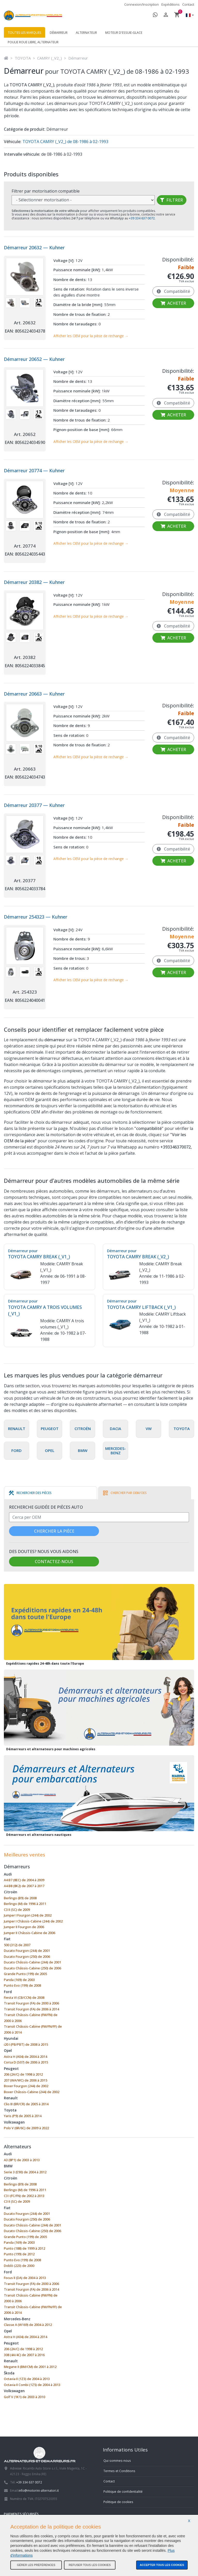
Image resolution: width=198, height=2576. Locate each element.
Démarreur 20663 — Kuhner (34, 694)
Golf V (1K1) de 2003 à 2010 (24, 2397)
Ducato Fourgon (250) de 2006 (27, 1956)
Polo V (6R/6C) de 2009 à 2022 (26, 2128)
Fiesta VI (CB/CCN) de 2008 (24, 1997)
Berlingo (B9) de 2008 (20, 1898)
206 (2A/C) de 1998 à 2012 (23, 2074)
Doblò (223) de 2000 (19, 2265)
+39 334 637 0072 (29, 2482)
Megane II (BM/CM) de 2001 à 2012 (30, 2366)
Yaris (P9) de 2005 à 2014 (23, 2115)
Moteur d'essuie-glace (123, 32)
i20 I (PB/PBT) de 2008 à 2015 (26, 2044)
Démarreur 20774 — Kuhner (34, 470)
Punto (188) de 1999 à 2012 (24, 2248)
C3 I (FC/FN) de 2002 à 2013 (24, 2195)
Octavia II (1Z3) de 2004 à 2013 (27, 2378)
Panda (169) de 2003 (19, 1979)
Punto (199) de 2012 (19, 2254)
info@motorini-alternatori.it (39, 2490)
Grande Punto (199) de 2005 (25, 1973)
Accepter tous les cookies (162, 2564)
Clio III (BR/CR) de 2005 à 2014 (26, 2104)
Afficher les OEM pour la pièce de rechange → (90, 335)
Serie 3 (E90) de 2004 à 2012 (25, 2172)
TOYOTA (23, 58)
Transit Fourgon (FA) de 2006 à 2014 (31, 2009)
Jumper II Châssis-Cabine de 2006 (29, 1932)
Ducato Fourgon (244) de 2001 (27, 1950)
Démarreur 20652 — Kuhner (34, 359)
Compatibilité (173, 291)
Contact (188, 4)
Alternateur (86, 32)
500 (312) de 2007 (17, 1945)
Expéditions (170, 4)
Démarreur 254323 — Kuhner (35, 917)
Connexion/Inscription (141, 4)
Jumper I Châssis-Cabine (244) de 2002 (33, 1921)
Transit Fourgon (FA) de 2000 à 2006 (31, 2003)
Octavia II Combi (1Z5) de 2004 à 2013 (32, 2384)
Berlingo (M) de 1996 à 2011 (25, 1903)
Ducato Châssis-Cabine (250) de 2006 (32, 1968)
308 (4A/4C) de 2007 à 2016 (24, 2354)
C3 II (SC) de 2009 (17, 1909)
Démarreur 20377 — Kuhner (34, 805)
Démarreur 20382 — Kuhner (34, 582)
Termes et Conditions (119, 2471)
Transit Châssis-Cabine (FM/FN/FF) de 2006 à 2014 (33, 2029)
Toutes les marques (24, 32)
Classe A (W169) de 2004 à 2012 (28, 2324)
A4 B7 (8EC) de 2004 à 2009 (24, 1880)
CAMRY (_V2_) (49, 58)
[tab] (29, 1493)
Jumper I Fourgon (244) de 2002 (28, 1915)
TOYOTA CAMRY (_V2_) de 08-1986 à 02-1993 (64, 141)
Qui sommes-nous (117, 2460)
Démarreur (59, 32)
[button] (188, 16)
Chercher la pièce (54, 1531)
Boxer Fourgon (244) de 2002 (26, 2086)
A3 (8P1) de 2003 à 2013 (22, 2160)
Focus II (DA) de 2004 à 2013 (25, 2277)
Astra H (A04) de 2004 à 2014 (25, 2056)
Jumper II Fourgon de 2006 (24, 1927)
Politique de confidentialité (123, 2491)
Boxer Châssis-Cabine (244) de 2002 (31, 2092)
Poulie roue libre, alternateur (33, 42)
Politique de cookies (118, 2502)
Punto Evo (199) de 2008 (22, 1985)
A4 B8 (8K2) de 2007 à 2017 (24, 1886)
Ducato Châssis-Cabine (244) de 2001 (32, 1962)
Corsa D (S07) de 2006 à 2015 (26, 2062)
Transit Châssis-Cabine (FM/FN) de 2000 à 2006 (30, 2017)
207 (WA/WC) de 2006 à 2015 (25, 2080)
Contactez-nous (54, 1561)
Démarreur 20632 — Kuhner (34, 247)
